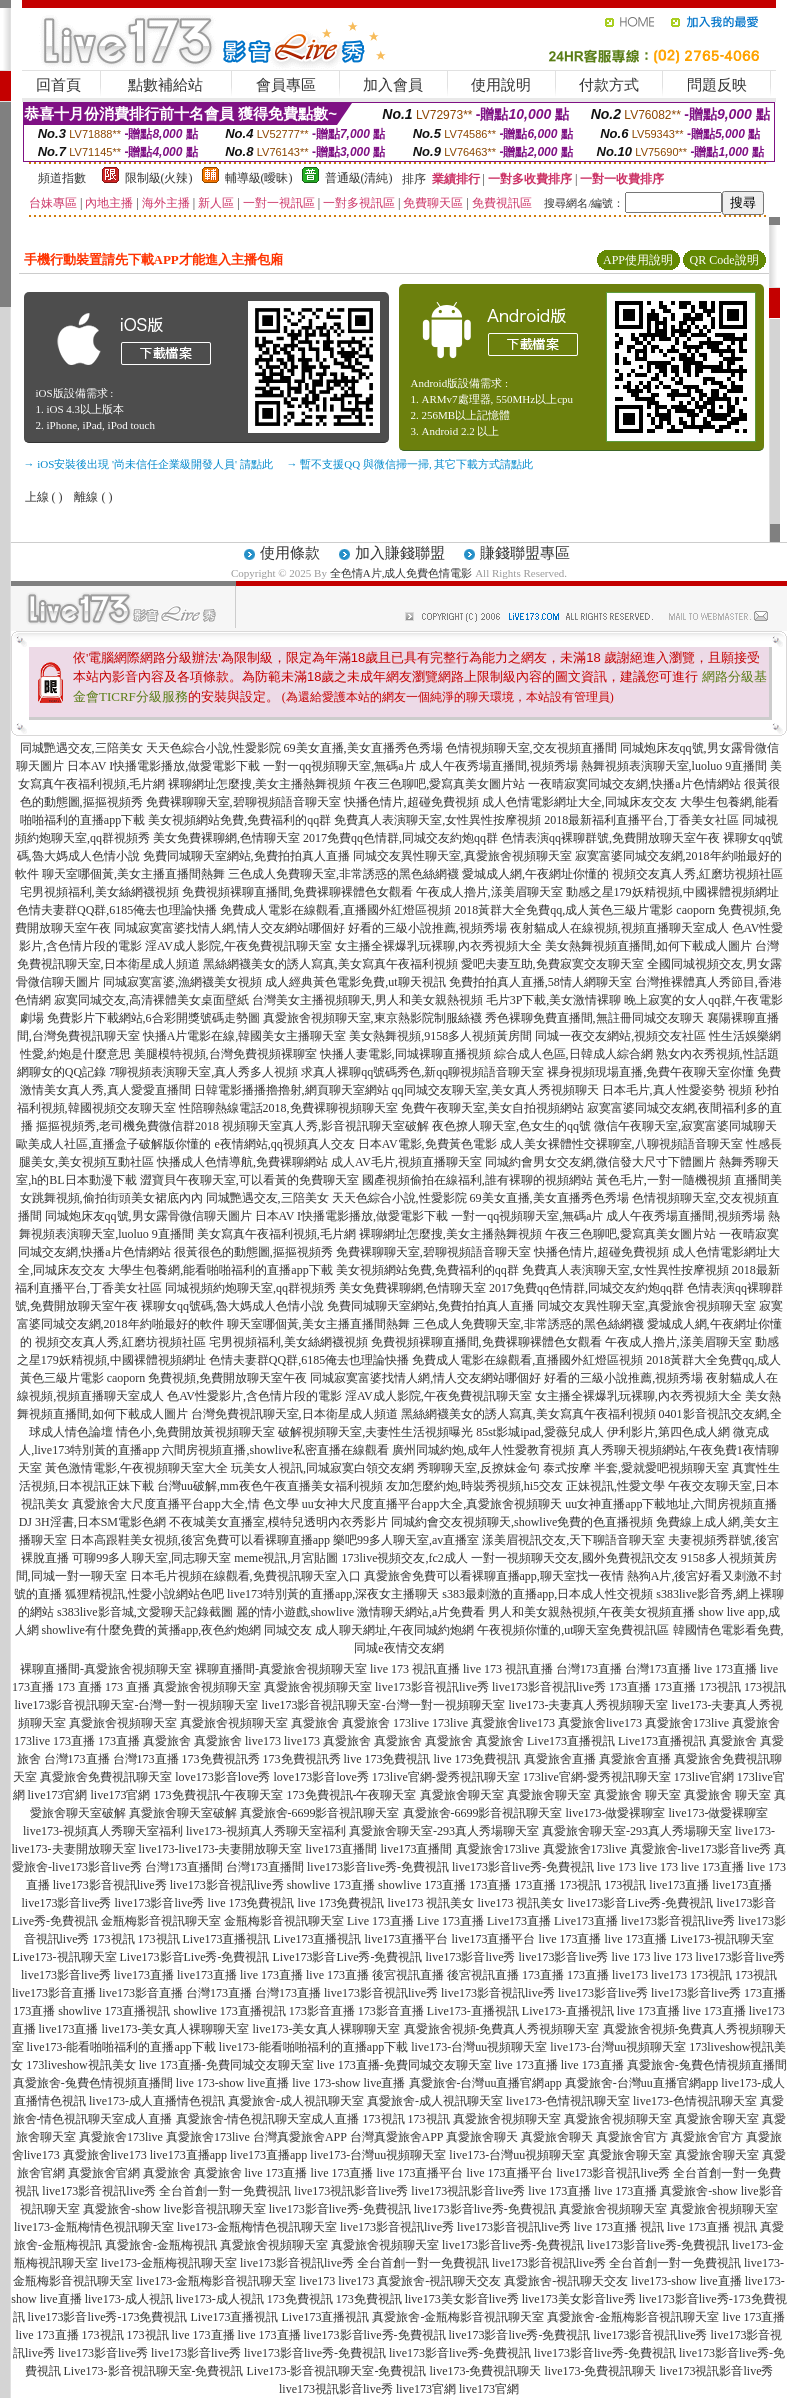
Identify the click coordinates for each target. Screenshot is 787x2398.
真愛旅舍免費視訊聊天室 (106, 1777)
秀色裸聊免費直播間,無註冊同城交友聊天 (594, 1018)
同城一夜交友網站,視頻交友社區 (620, 1036)
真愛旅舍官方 (632, 2137)
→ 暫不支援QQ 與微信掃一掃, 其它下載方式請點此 (410, 464)
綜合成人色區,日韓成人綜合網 (573, 1054)
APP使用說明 (638, 260)
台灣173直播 (589, 1669)
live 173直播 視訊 (619, 2227)
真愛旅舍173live (687, 1723)
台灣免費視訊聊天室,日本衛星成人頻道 (294, 1414)
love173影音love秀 (222, 1777)
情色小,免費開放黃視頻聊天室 (195, 1432)
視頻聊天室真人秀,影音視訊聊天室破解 (325, 1126)
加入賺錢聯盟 (400, 553)
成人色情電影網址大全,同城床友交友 (579, 802)
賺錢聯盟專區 (525, 553)
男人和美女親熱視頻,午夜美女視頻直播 (591, 1612)
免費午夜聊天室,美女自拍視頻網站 (492, 1108)
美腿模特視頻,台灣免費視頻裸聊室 (225, 1054)
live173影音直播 (54, 1993)
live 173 (616, 1867)
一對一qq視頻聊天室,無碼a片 (339, 766)
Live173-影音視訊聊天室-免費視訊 (154, 2371)
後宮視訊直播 (408, 1975)
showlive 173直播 (331, 1885)
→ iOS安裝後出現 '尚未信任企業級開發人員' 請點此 (148, 464)
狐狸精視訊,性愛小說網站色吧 (144, 1594)
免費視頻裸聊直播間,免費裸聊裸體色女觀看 (297, 892)
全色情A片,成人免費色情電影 (401, 573)
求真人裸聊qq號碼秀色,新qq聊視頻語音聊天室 (422, 1072)
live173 (263, 1741)
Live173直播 (519, 1921)
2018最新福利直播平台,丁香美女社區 (641, 820)
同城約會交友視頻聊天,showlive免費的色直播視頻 (522, 1522)
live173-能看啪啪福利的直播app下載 (121, 2047)
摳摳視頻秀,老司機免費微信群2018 (127, 1126)
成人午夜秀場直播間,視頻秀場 (498, 766)
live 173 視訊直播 (415, 1669)
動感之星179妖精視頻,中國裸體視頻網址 (672, 892)
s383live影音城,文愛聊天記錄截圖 (145, 1612)
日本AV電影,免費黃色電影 (427, 1144)
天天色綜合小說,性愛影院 (213, 748)
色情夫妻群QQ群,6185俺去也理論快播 (117, 910)
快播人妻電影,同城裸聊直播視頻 (405, 1054)
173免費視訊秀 (221, 1759)
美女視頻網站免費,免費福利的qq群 (239, 820)
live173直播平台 (407, 1939)
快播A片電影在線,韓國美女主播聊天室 (245, 1036)
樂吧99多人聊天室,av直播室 (406, 1540)
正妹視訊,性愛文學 (615, 1486)
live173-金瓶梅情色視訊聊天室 (94, 2227)
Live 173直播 (380, 1921)
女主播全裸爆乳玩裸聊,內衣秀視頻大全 (438, 946)
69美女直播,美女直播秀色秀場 (363, 748)
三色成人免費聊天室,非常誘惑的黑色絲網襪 (343, 874)
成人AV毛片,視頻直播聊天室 (406, 1162)
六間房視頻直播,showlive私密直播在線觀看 (275, 1450)
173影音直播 (322, 2011)
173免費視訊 (300, 2299)
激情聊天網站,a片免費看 (421, 1612)
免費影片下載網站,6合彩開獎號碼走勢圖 (153, 1018)
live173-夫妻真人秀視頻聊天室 (589, 1705)
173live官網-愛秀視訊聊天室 (446, 1777)
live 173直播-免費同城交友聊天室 (226, 2065)
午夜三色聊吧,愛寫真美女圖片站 (439, 784)
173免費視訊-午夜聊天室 (219, 1795)
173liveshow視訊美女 (80, 2065)
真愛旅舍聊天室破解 (183, 1813)
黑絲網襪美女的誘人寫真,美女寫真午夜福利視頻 (330, 964)
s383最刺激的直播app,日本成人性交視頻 (547, 1594)
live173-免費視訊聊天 (485, 2371)
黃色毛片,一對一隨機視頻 (663, 1180)
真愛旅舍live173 (513, 1723)
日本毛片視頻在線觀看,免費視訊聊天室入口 (245, 1576)
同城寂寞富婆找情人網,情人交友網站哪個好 (229, 928)
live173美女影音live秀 (462, 2299)
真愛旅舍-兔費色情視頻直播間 (707, 2065)
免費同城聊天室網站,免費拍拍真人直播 (246, 856)
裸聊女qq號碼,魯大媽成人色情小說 (232, 1306)
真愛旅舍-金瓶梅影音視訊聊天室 (458, 2317)
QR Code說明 (724, 260)
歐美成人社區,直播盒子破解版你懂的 (113, 1144)
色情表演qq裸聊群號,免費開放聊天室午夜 (610, 838)
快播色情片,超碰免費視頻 (411, 802)
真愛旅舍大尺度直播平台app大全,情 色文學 (185, 1504)
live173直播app (188, 2155)
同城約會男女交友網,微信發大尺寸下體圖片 (600, 1162)
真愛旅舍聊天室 (462, 1795)
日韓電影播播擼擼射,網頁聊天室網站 (291, 1090)
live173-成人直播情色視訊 (157, 2101)
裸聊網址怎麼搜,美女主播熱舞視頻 (259, 784)
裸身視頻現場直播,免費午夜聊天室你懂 (650, 1072)
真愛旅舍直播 (560, 1759)
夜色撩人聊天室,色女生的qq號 (511, 1126)
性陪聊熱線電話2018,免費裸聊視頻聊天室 (288, 1108)
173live (411, 1723)
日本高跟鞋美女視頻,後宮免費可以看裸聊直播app (200, 1540)
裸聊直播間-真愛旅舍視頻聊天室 (106, 1669)
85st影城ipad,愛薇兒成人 (540, 1432)
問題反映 (717, 85)
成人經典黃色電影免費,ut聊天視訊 (355, 982)
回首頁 (58, 85)
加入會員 (393, 85)
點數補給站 (165, 85)
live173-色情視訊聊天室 (568, 2101)
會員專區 (286, 85)
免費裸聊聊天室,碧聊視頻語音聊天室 (243, 802)
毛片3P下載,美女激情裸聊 (554, 1000)
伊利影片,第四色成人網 (668, 1432)
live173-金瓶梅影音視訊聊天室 (216, 2281)
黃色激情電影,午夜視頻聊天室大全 (136, 1468)
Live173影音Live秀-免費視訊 (195, 1957)
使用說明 (501, 85)
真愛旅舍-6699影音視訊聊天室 (320, 1813)
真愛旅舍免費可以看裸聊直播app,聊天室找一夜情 (494, 1576)
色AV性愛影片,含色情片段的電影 (254, 1396)
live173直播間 (342, 1849)
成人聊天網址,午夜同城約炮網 (394, 1630)
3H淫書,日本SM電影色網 (100, 1522)
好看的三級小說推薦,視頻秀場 (427, 928)
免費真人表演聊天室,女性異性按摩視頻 (437, 820)
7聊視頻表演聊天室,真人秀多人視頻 (203, 1072)
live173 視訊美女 (431, 1903)
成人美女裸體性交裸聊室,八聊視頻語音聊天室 (621, 1144)
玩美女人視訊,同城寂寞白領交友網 (322, 1468)
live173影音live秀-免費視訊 (378, 1867)
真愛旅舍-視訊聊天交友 (439, 2281)
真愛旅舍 (315, 1723)
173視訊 (720, 1687)
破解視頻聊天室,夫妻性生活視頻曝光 (375, 1432)
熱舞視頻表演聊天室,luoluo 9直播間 (674, 766)
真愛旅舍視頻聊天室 (207, 1687)
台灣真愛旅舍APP (300, 2137)
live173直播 (679, 1885)
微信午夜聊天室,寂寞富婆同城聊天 (685, 1126)
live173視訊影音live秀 (351, 2191)
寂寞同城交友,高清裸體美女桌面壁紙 (151, 1000)
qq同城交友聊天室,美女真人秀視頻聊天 (495, 1090)
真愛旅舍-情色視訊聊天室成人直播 (268, 2119)
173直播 (630, 1687)
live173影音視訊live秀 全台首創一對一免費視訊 (166, 2191)
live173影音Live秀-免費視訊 (641, 1903)
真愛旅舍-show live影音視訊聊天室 (174, 2209)
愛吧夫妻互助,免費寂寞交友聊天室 (552, 964)
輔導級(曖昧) (259, 178)
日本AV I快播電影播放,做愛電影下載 (164, 766)
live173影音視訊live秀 (432, 1687)
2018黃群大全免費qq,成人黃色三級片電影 (563, 910)
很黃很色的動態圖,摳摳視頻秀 (253, 1252)
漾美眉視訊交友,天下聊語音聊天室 (573, 1540)
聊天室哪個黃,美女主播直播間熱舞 (133, 874)
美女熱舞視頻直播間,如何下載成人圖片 (648, 946)
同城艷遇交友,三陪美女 (81, 748)
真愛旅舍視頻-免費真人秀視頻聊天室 (502, 2029)
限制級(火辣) (159, 178)
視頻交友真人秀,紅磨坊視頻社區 (697, 874)
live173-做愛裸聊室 (616, 1813)
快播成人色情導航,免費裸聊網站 (242, 1162)
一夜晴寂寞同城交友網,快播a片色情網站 (634, 784)
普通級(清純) (359, 178)
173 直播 (79, 1687)
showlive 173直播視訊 (114, 2011)
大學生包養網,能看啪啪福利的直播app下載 (220, 1270)
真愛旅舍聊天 (482, 2137)
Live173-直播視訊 (473, 2011)
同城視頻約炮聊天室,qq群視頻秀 (250, 1288)
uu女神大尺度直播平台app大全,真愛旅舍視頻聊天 (432, 1504)
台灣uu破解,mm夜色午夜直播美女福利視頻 (270, 1486)
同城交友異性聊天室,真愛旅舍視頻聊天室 (462, 856)
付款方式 (609, 85)
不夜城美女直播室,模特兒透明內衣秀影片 (278, 1522)
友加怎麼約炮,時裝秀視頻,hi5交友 (474, 1486)
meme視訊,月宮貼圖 (286, 1558)
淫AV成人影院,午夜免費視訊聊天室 (238, 946)
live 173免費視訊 (387, 1759)
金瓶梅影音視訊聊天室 (161, 1921)
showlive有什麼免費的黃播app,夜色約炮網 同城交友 (177, 1630)
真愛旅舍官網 (104, 2173)
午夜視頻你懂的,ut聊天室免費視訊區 (573, 1630)
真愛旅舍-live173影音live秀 (701, 1849)
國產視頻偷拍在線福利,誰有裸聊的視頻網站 (477, 1180)
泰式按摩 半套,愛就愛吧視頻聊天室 (636, 1468)
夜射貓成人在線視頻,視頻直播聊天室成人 (619, 928)
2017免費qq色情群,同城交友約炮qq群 (400, 838)
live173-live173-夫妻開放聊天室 (221, 1849)
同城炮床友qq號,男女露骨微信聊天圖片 (148, 1216)
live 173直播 (725, 1669)
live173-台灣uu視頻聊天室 (479, 2047)
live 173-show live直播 (232, 2083)
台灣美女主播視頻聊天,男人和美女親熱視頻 (367, 1000)
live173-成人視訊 (129, 2299)
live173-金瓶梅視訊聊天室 (169, 2263)
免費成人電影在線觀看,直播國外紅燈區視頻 (335, 910)
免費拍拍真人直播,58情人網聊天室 (540, 982)
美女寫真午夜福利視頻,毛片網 (276, 1234)
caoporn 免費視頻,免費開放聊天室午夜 (207, 1378)
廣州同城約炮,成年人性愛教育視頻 (483, 1450)
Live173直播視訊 (571, 1741)
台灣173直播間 (184, 1867)
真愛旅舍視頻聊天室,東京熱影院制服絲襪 (372, 1018)
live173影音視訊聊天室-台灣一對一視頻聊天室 (137, 1705)
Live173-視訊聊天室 (723, 1939)
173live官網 (704, 1777)
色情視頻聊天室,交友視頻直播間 (531, 748)
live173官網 (58, 1795)
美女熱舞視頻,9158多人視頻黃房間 (440, 1036)
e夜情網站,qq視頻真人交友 (284, 1144)
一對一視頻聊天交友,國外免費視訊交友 (574, 1558)
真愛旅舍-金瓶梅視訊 (161, 2245)
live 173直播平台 (420, 2173)
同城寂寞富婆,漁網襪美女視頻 (182, 982)
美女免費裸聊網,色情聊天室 (226, 838)
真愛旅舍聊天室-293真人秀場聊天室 (444, 1831)
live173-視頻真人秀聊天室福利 (103, 1831)
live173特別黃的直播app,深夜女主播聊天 (333, 1594)
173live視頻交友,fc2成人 (405, 1558)
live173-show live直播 (686, 2281)
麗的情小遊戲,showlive (295, 1612)
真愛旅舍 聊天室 (637, 1795)
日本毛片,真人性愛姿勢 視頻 (677, 1090)
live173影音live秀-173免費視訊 (108, 2317)
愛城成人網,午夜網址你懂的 (535, 874)
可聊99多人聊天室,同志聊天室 (151, 1558)
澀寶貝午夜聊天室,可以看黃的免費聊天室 (249, 1180)
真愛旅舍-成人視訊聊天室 (296, 2101)
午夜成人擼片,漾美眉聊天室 (489, 892)
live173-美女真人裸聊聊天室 (176, 2029)
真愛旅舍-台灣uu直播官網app (485, 2083)
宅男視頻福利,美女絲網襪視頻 (99, 892)
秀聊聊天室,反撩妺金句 (478, 1468)
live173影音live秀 (67, 1903)
